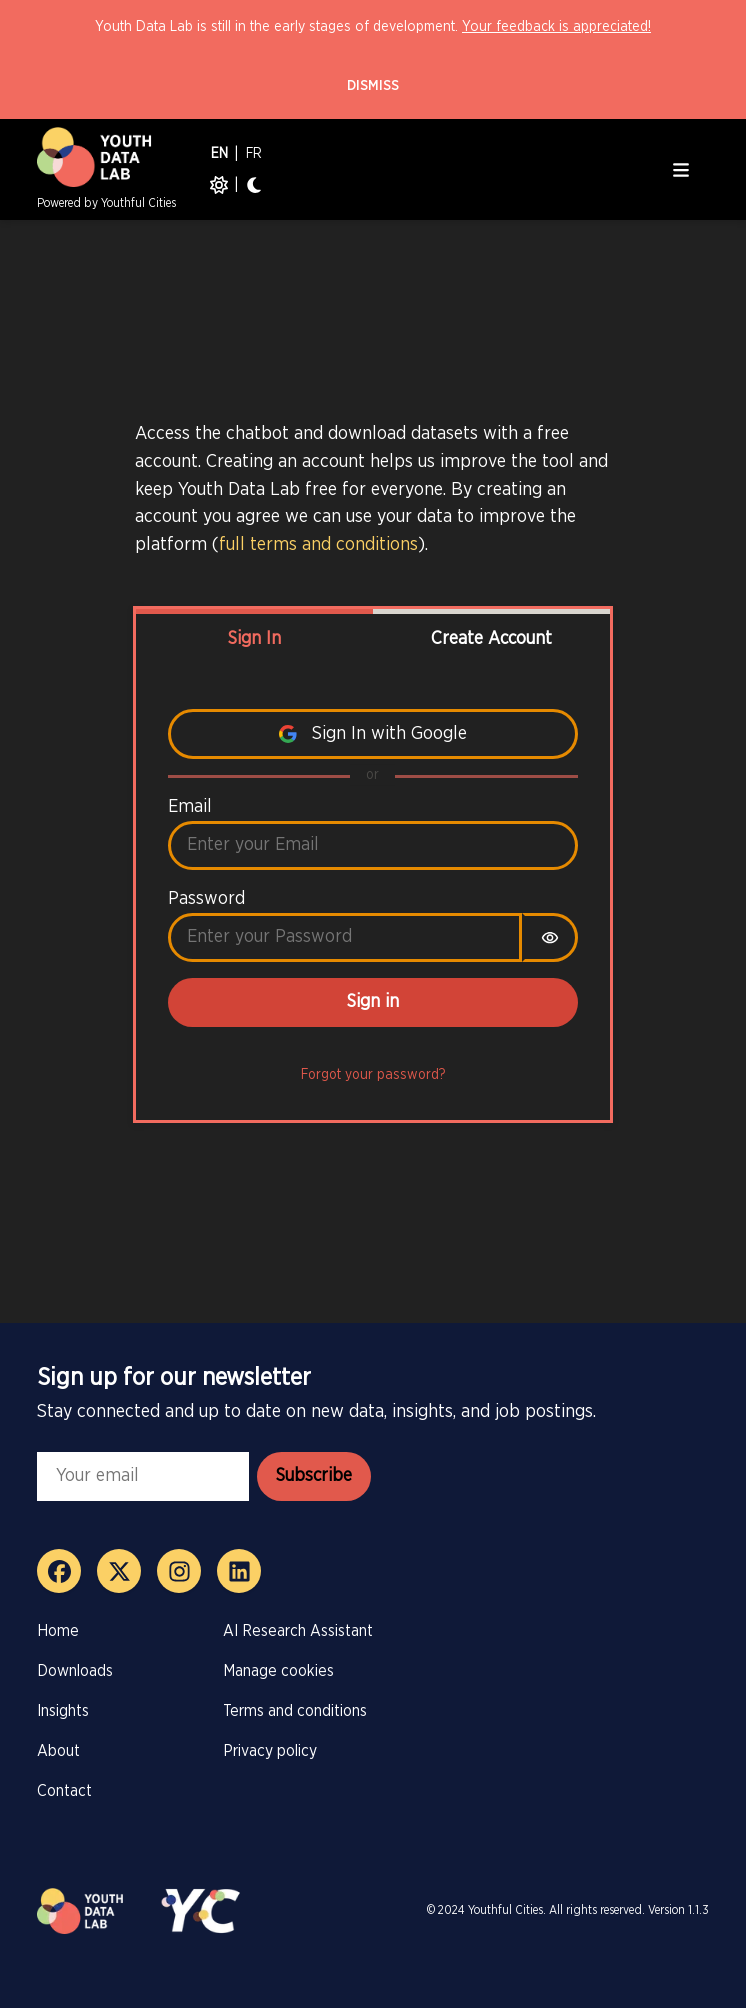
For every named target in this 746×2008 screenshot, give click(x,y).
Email (190, 807)
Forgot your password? (373, 1075)
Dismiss (373, 86)
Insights (63, 1711)
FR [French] (254, 154)
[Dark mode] (254, 185)
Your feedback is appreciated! (556, 26)
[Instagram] (179, 1571)
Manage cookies (278, 1671)
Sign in (373, 1002)
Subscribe (314, 1476)
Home (58, 1631)
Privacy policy (270, 1751)
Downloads (75, 1671)
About (58, 1751)
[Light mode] (219, 185)
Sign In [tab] (254, 639)
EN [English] (219, 154)
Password (206, 899)
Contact (64, 1791)
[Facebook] (59, 1571)
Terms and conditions (295, 1711)
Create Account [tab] (491, 639)
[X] (119, 1571)
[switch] (550, 937)
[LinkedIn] (239, 1571)
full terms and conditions (318, 544)
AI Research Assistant (298, 1631)
